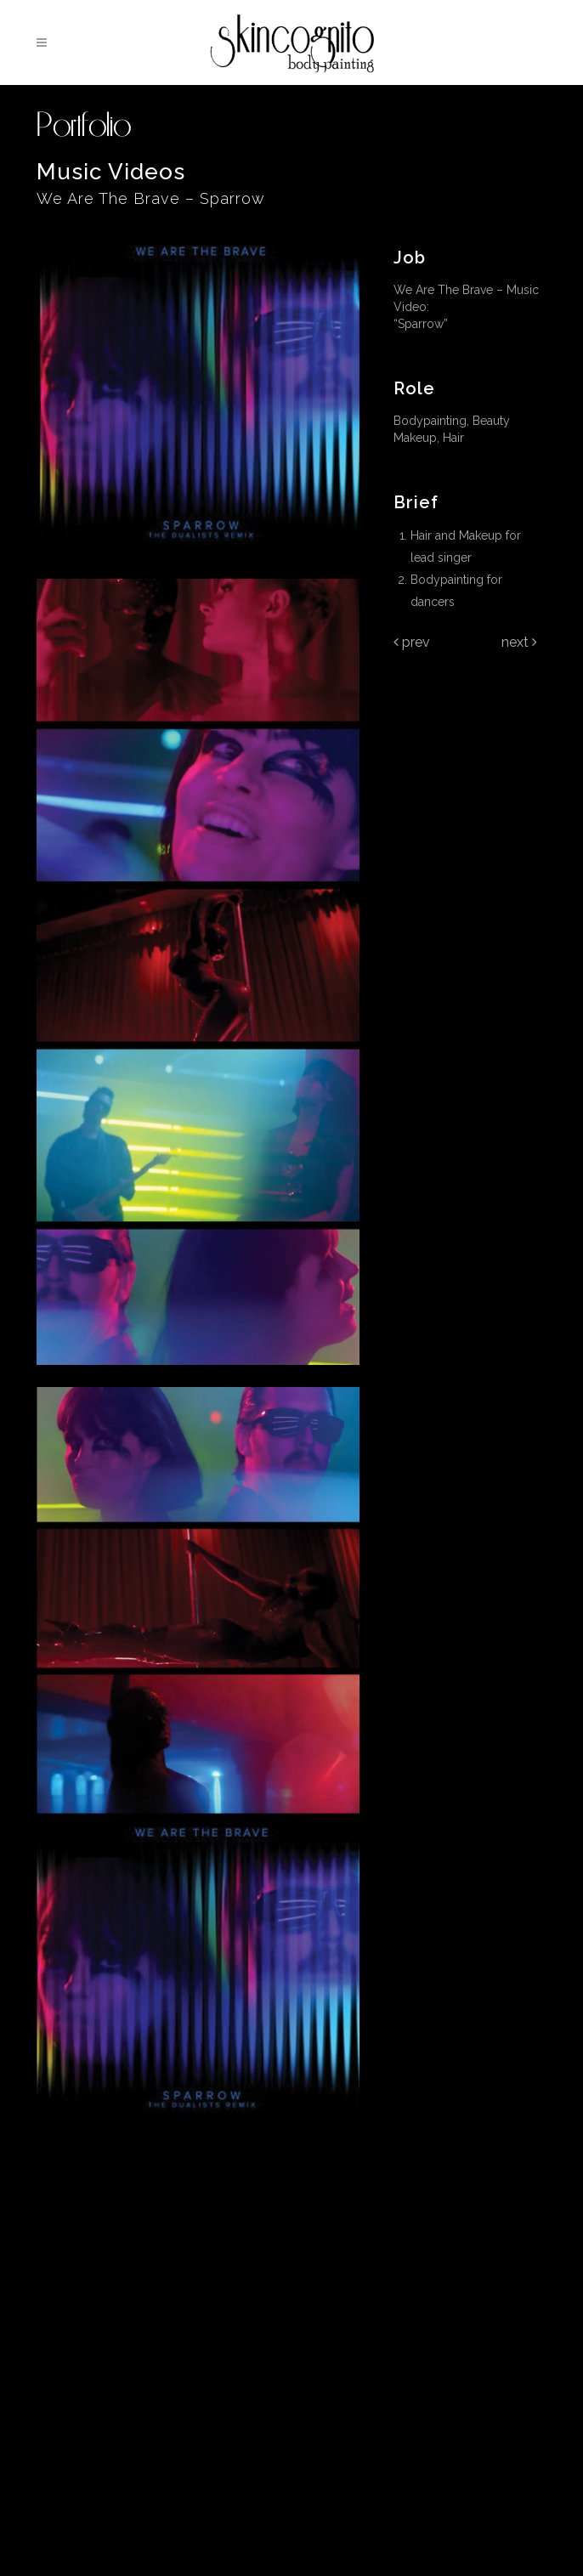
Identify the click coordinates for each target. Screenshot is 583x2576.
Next (519, 642)
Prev (411, 642)
